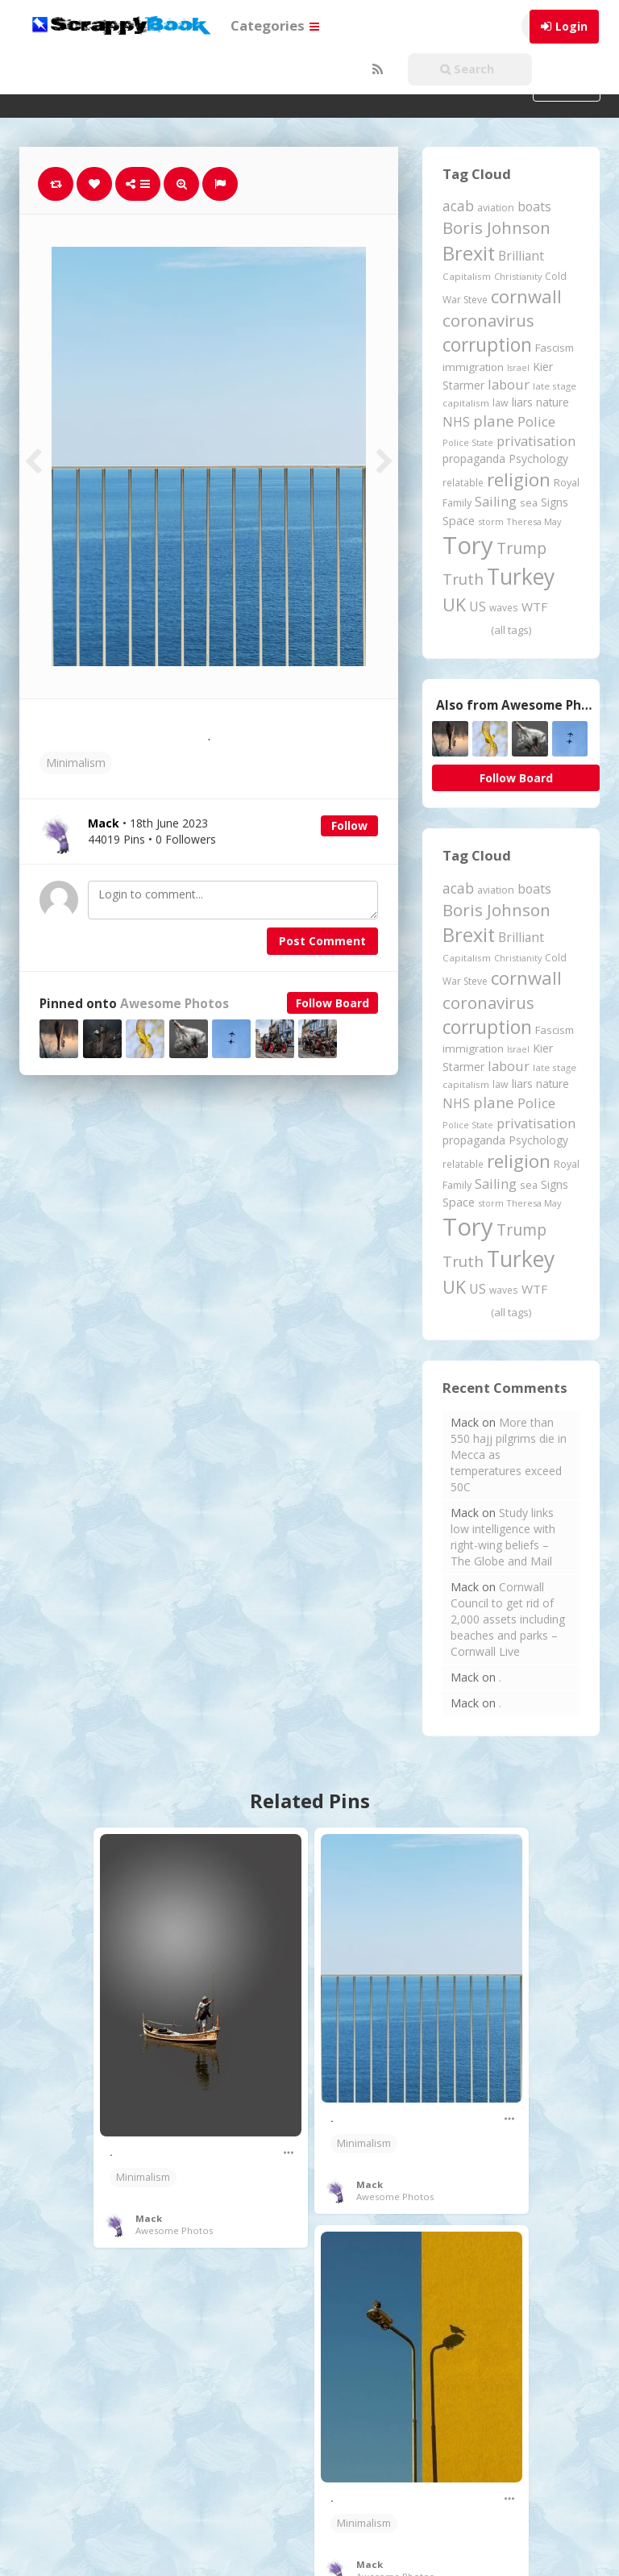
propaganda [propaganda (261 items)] (473, 458)
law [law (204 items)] (500, 403)
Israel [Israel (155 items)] (518, 367)
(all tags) (511, 630)
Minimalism (76, 762)
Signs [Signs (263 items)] (554, 502)
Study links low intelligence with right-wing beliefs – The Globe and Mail (503, 1537)
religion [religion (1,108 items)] (518, 479)
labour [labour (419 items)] (509, 384)
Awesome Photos (174, 1003)
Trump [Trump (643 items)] (521, 548)
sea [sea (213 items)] (529, 503)
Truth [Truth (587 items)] (463, 579)
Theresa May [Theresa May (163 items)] (534, 521)
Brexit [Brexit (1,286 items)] (468, 253)
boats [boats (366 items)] (534, 206)
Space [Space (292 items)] (458, 520)
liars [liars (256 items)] (522, 402)
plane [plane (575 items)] (493, 421)
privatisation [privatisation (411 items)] (535, 440)
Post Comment (322, 940)
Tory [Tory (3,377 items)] (467, 545)
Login (571, 26)
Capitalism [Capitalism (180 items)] (466, 276)
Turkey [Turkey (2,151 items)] (521, 576)
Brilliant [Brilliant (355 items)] (521, 256)
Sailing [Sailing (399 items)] (496, 502)
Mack (148, 2218)
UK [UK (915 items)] (454, 604)
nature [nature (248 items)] (552, 402)
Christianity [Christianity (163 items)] (518, 276)
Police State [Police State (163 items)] (467, 442)
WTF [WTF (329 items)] (534, 606)
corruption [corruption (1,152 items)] (487, 344)
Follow (349, 825)
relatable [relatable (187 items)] (463, 482)
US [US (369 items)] (477, 606)
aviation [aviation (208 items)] (495, 208)
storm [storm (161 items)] (491, 521)
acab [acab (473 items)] (458, 205)
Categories (275, 25)
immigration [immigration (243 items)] (473, 367)
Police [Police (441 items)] (536, 421)
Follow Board (332, 1003)
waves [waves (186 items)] (503, 607)
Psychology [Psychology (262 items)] (538, 458)
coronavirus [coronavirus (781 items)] (488, 320)
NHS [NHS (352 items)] (456, 422)
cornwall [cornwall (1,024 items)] (526, 296)
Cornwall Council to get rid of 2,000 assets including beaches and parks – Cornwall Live (508, 1619)
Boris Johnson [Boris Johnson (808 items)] (496, 227)
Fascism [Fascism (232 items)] (554, 347)
